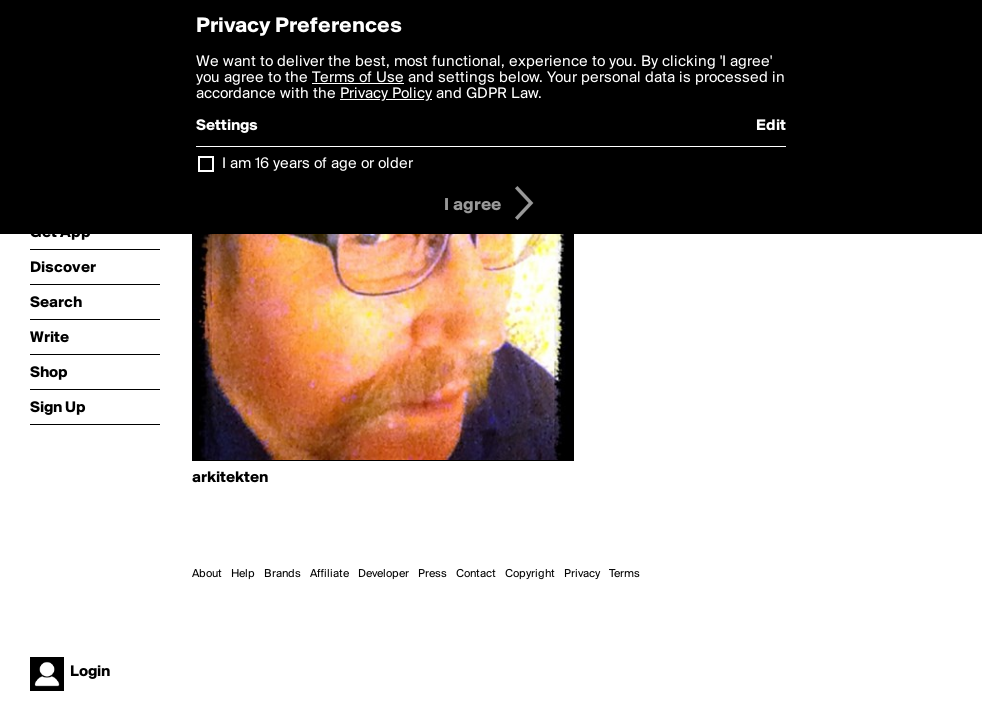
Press (432, 574)
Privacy (582, 574)
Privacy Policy (386, 94)
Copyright (530, 574)
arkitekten (230, 478)
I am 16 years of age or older (317, 164)
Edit (771, 126)
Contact (476, 574)
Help (243, 574)
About (207, 574)
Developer (383, 574)
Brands (282, 574)
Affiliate (329, 574)
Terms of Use (358, 78)
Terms (624, 574)
